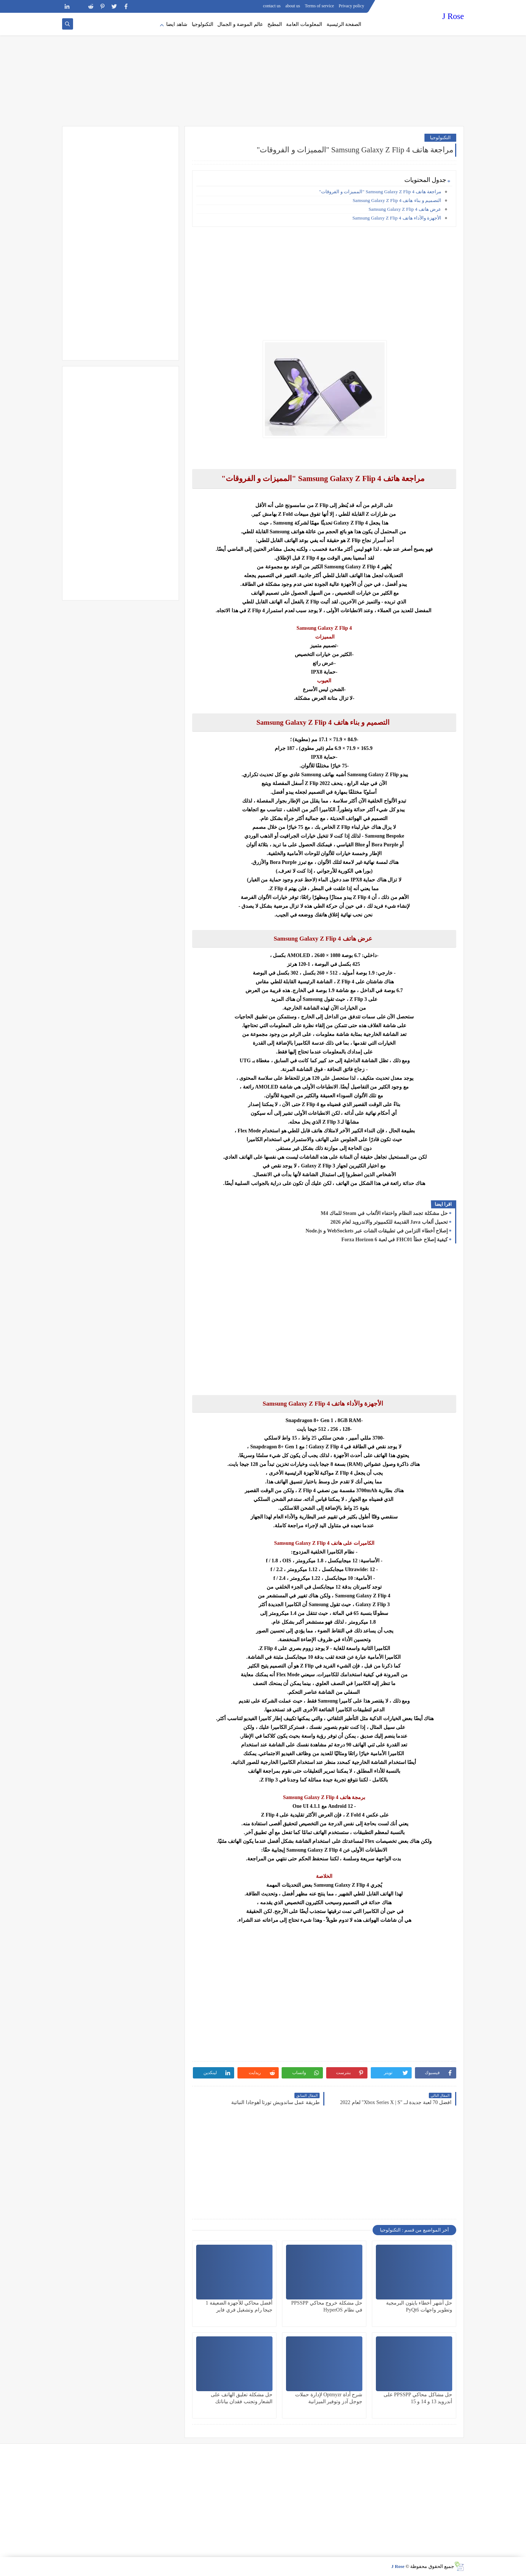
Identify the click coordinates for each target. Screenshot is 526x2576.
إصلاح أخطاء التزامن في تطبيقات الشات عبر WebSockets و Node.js (376, 1231)
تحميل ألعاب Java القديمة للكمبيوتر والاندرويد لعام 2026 (389, 1222)
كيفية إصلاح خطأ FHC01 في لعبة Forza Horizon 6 (394, 1239)
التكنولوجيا (202, 24)
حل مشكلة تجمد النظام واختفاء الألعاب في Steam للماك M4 (384, 1213)
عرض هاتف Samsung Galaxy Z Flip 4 (405, 209)
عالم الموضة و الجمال (240, 24)
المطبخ (274, 24)
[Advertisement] (263, 69)
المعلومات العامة (304, 24)
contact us (272, 5)
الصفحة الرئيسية (344, 24)
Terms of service (319, 5)
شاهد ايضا (176, 24)
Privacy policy (351, 5)
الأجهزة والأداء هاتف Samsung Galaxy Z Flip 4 (396, 218)
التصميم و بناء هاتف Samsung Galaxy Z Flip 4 (396, 200)
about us (292, 5)
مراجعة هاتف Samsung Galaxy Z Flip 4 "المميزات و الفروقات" (380, 191)
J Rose (453, 16)
